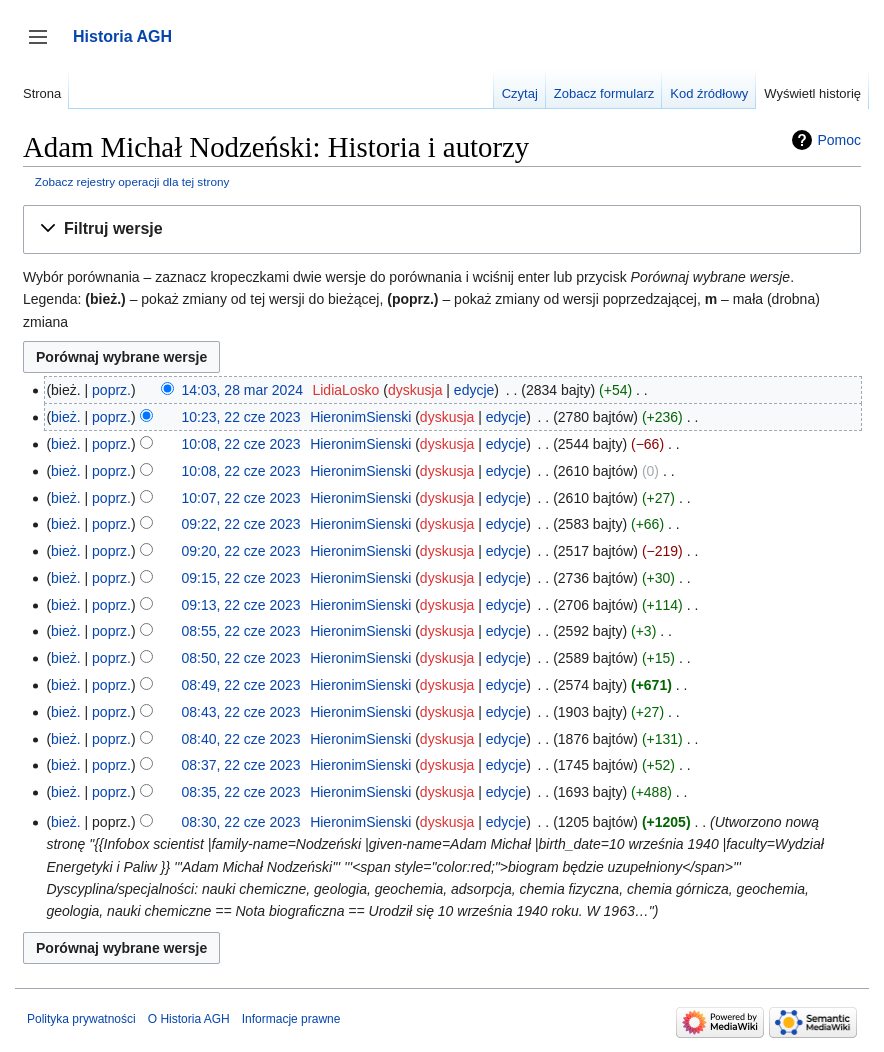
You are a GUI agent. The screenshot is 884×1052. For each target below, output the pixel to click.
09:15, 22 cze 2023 (241, 578)
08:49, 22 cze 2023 (241, 685)
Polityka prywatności (81, 1019)
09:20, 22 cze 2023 (241, 551)
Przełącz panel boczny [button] (44, 46)
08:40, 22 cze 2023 (241, 739)
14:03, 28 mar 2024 (242, 390)
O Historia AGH (189, 1019)
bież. (66, 417)
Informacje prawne (291, 1019)
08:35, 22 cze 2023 (241, 792)
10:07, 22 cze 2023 (241, 498)
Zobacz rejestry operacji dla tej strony (132, 181)
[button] (442, 229)
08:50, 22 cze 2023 (241, 658)
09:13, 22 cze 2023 (241, 605)
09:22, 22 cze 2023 (241, 524)
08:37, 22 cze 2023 (241, 765)
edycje (474, 390)
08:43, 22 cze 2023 (241, 712)
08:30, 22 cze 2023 (241, 822)
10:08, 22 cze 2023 (241, 444)
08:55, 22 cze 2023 (241, 631)
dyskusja (415, 390)
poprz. (111, 390)
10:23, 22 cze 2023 (241, 417)
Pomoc (839, 140)
